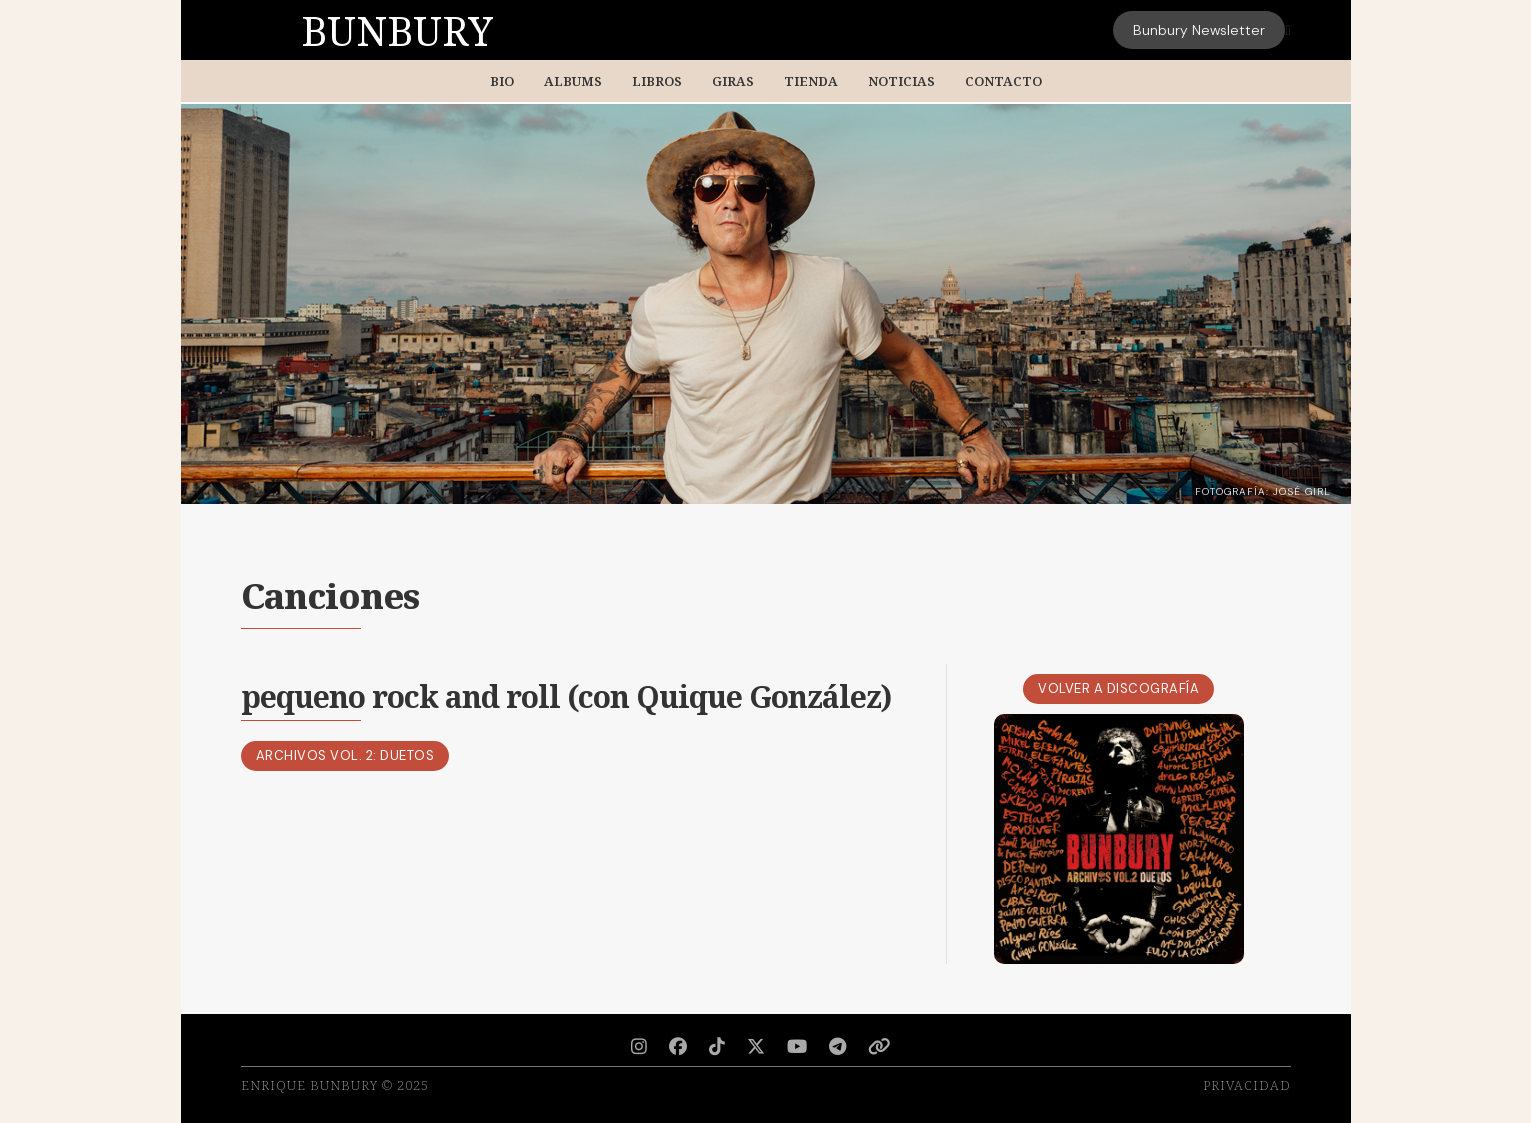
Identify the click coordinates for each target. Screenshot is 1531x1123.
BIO (502, 81)
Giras (733, 81)
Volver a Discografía (1118, 688)
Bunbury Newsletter (1199, 30)
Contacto (1003, 81)
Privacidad (1247, 1085)
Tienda (811, 81)
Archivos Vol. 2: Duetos (345, 755)
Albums (573, 81)
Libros (657, 81)
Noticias (901, 81)
